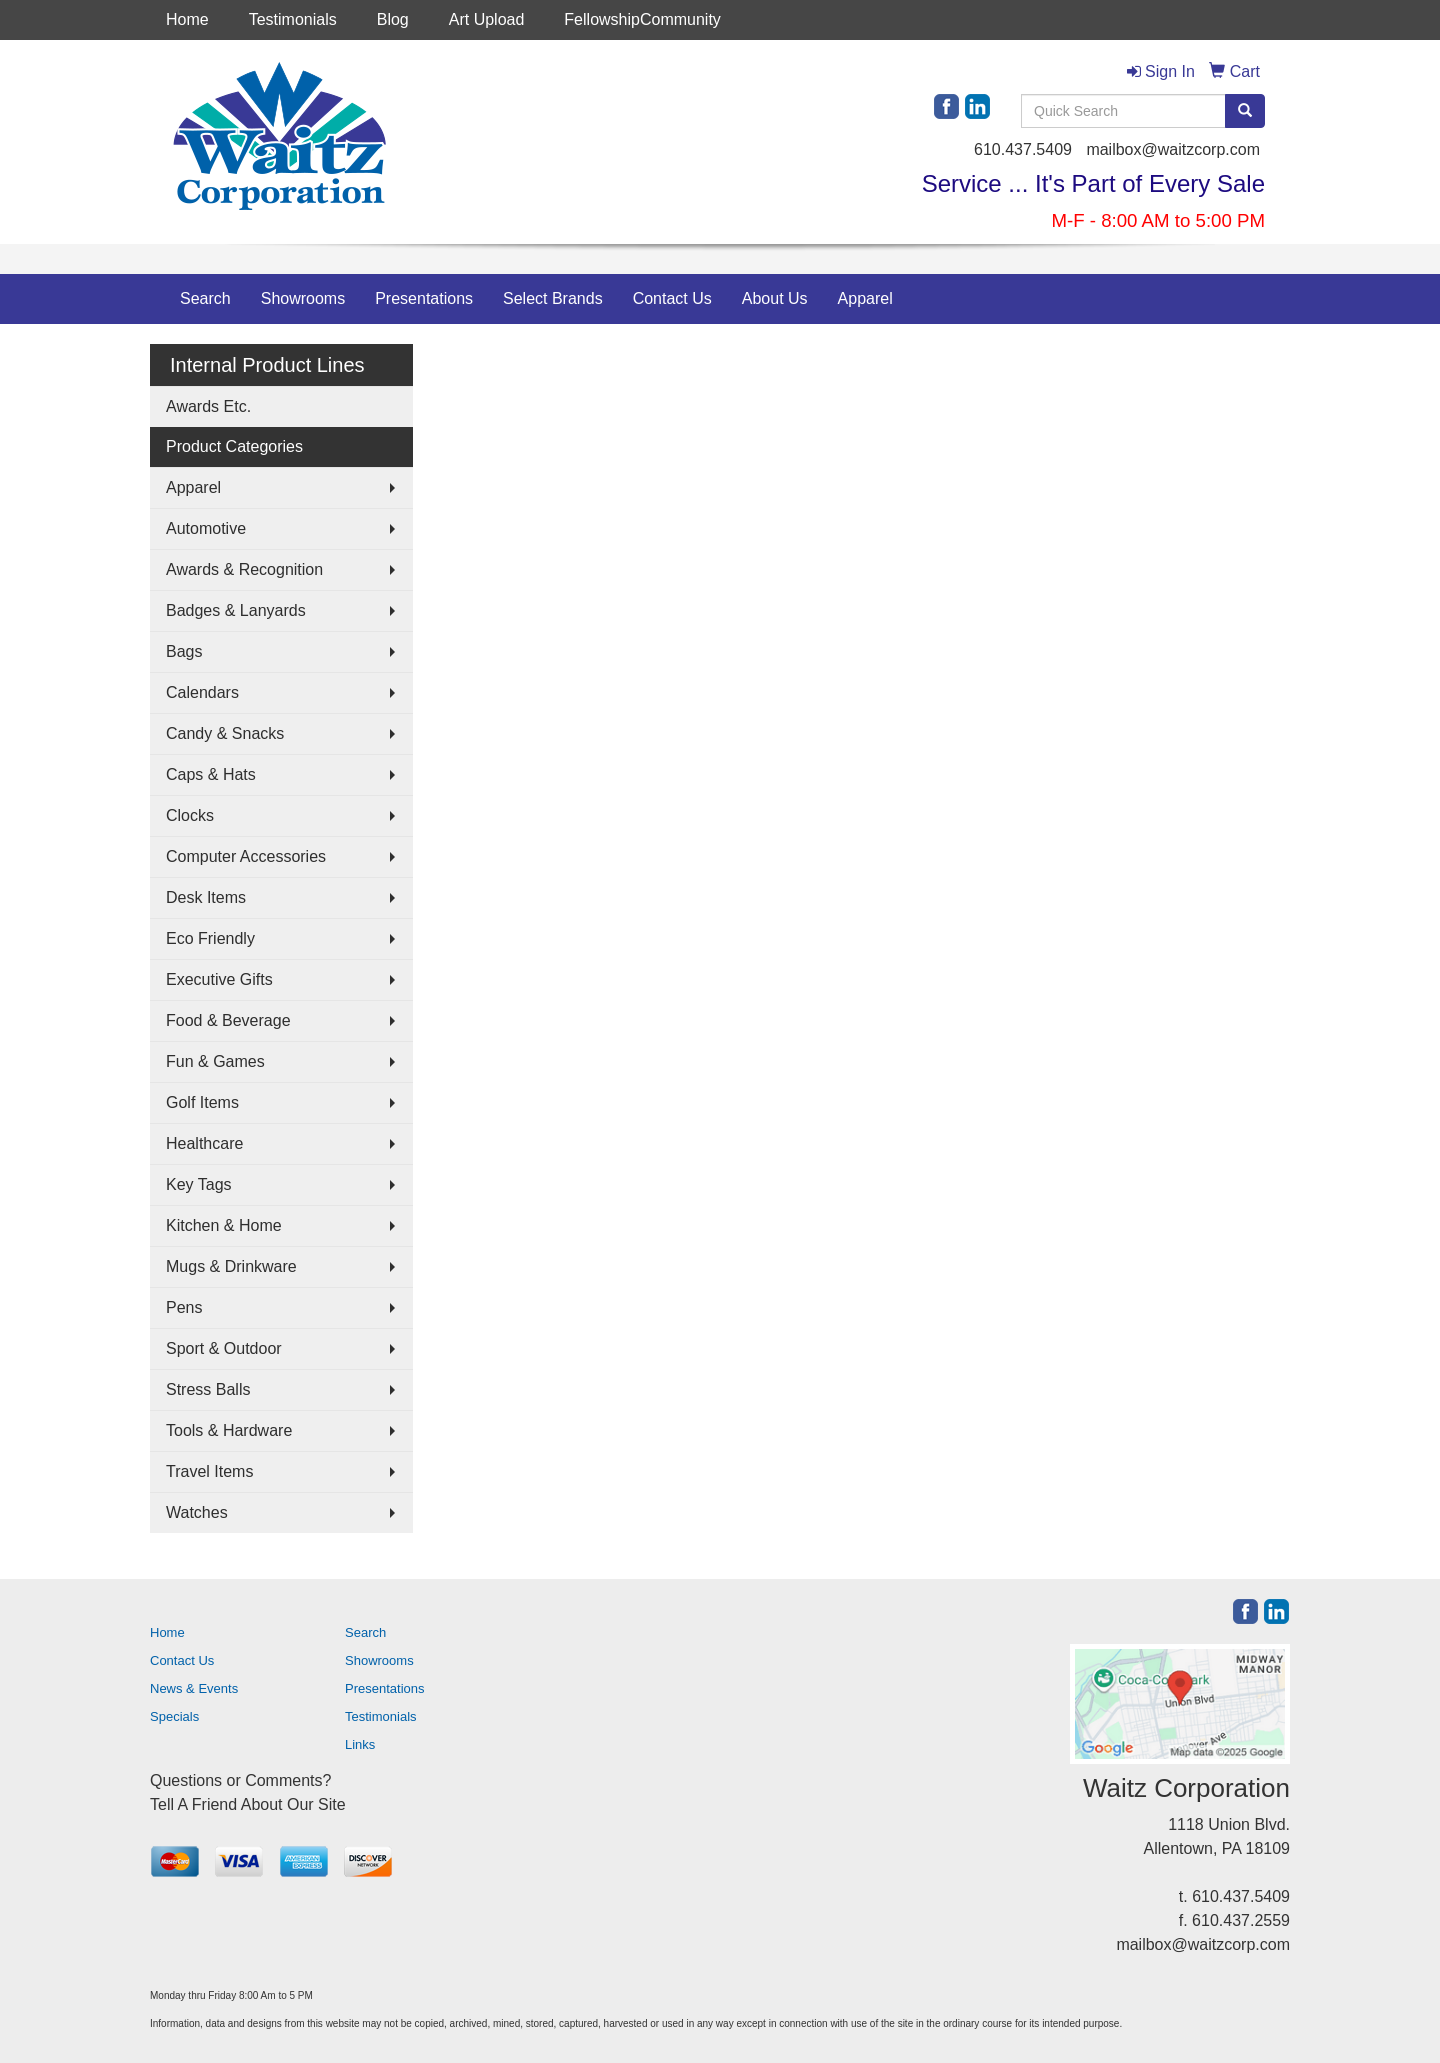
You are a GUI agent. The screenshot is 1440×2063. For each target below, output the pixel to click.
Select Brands (553, 298)
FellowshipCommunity (642, 19)
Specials (174, 1716)
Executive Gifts (219, 979)
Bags (184, 651)
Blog (393, 19)
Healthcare (204, 1143)
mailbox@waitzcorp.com (1173, 149)
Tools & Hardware (229, 1430)
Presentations (424, 298)
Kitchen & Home (224, 1225)
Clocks (190, 815)
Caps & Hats (211, 774)
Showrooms (303, 298)
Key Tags (199, 1184)
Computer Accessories (246, 856)
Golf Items (202, 1102)
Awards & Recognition (244, 569)
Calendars (202, 692)
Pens (184, 1307)
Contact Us (672, 298)
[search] (1245, 111)
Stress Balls (208, 1389)
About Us (775, 298)
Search (205, 298)
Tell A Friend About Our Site (248, 1804)
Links (360, 1744)
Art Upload (487, 19)
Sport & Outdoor (224, 1348)
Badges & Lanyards (236, 610)
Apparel (865, 298)
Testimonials (293, 19)
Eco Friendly (210, 938)
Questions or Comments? (240, 1780)
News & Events (194, 1688)
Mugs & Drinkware (231, 1266)
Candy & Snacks (225, 733)
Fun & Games (215, 1061)
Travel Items (209, 1471)
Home (187, 19)
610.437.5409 (1023, 149)
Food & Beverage (228, 1020)
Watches (197, 1512)
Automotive (206, 528)
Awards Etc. (208, 406)
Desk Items (206, 897)
